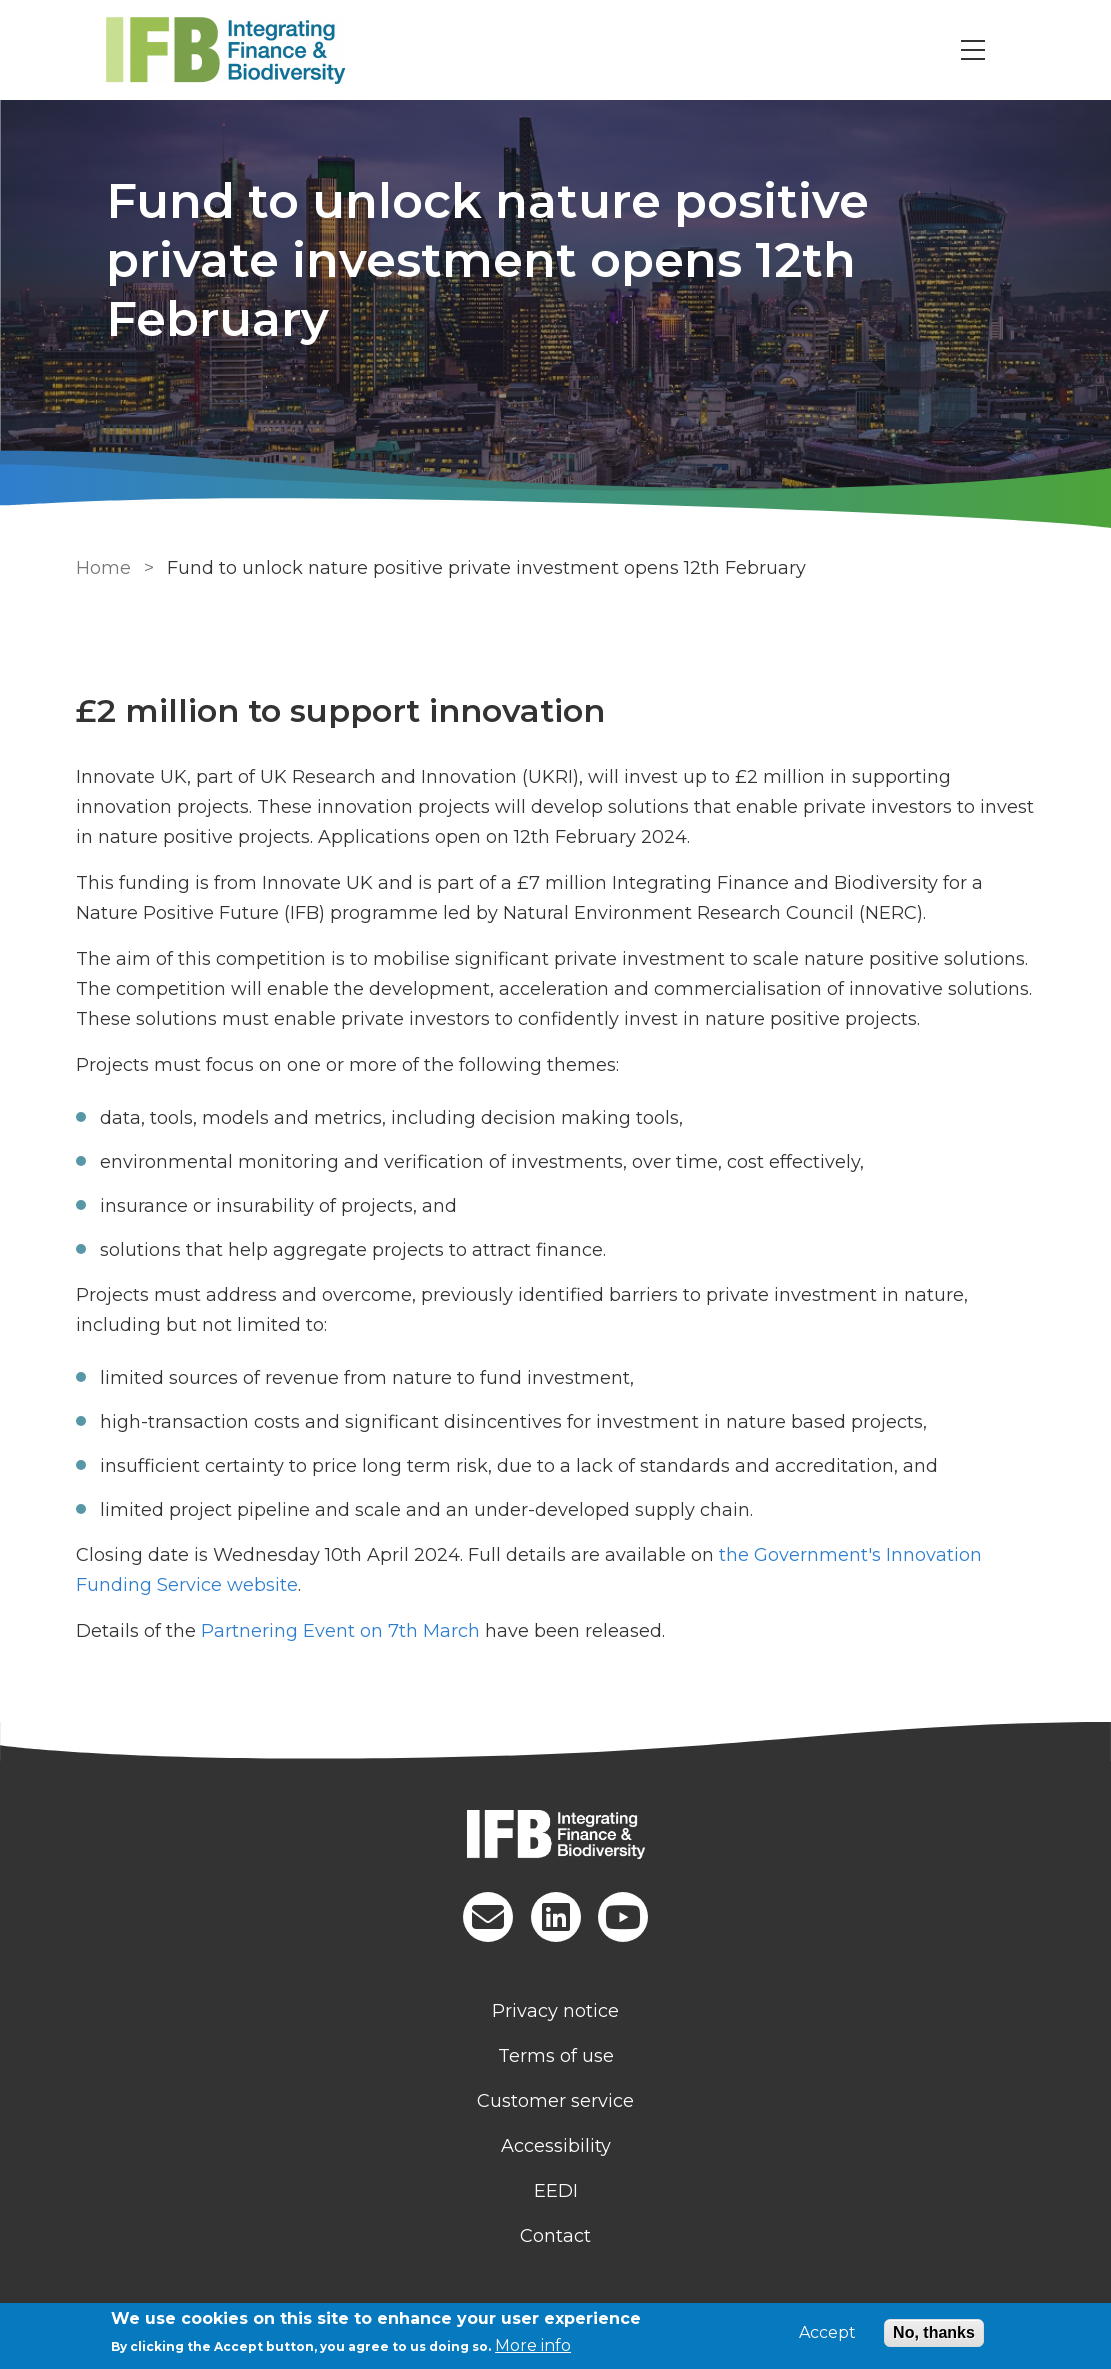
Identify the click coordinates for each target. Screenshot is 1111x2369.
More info (533, 2345)
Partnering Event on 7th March (340, 1631)
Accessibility (556, 2146)
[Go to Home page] (258, 50)
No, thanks (934, 2332)
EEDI (556, 2191)
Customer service (555, 2101)
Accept (827, 2333)
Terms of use (556, 2056)
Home (103, 568)
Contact (555, 2236)
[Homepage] (556, 1837)
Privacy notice (555, 2011)
